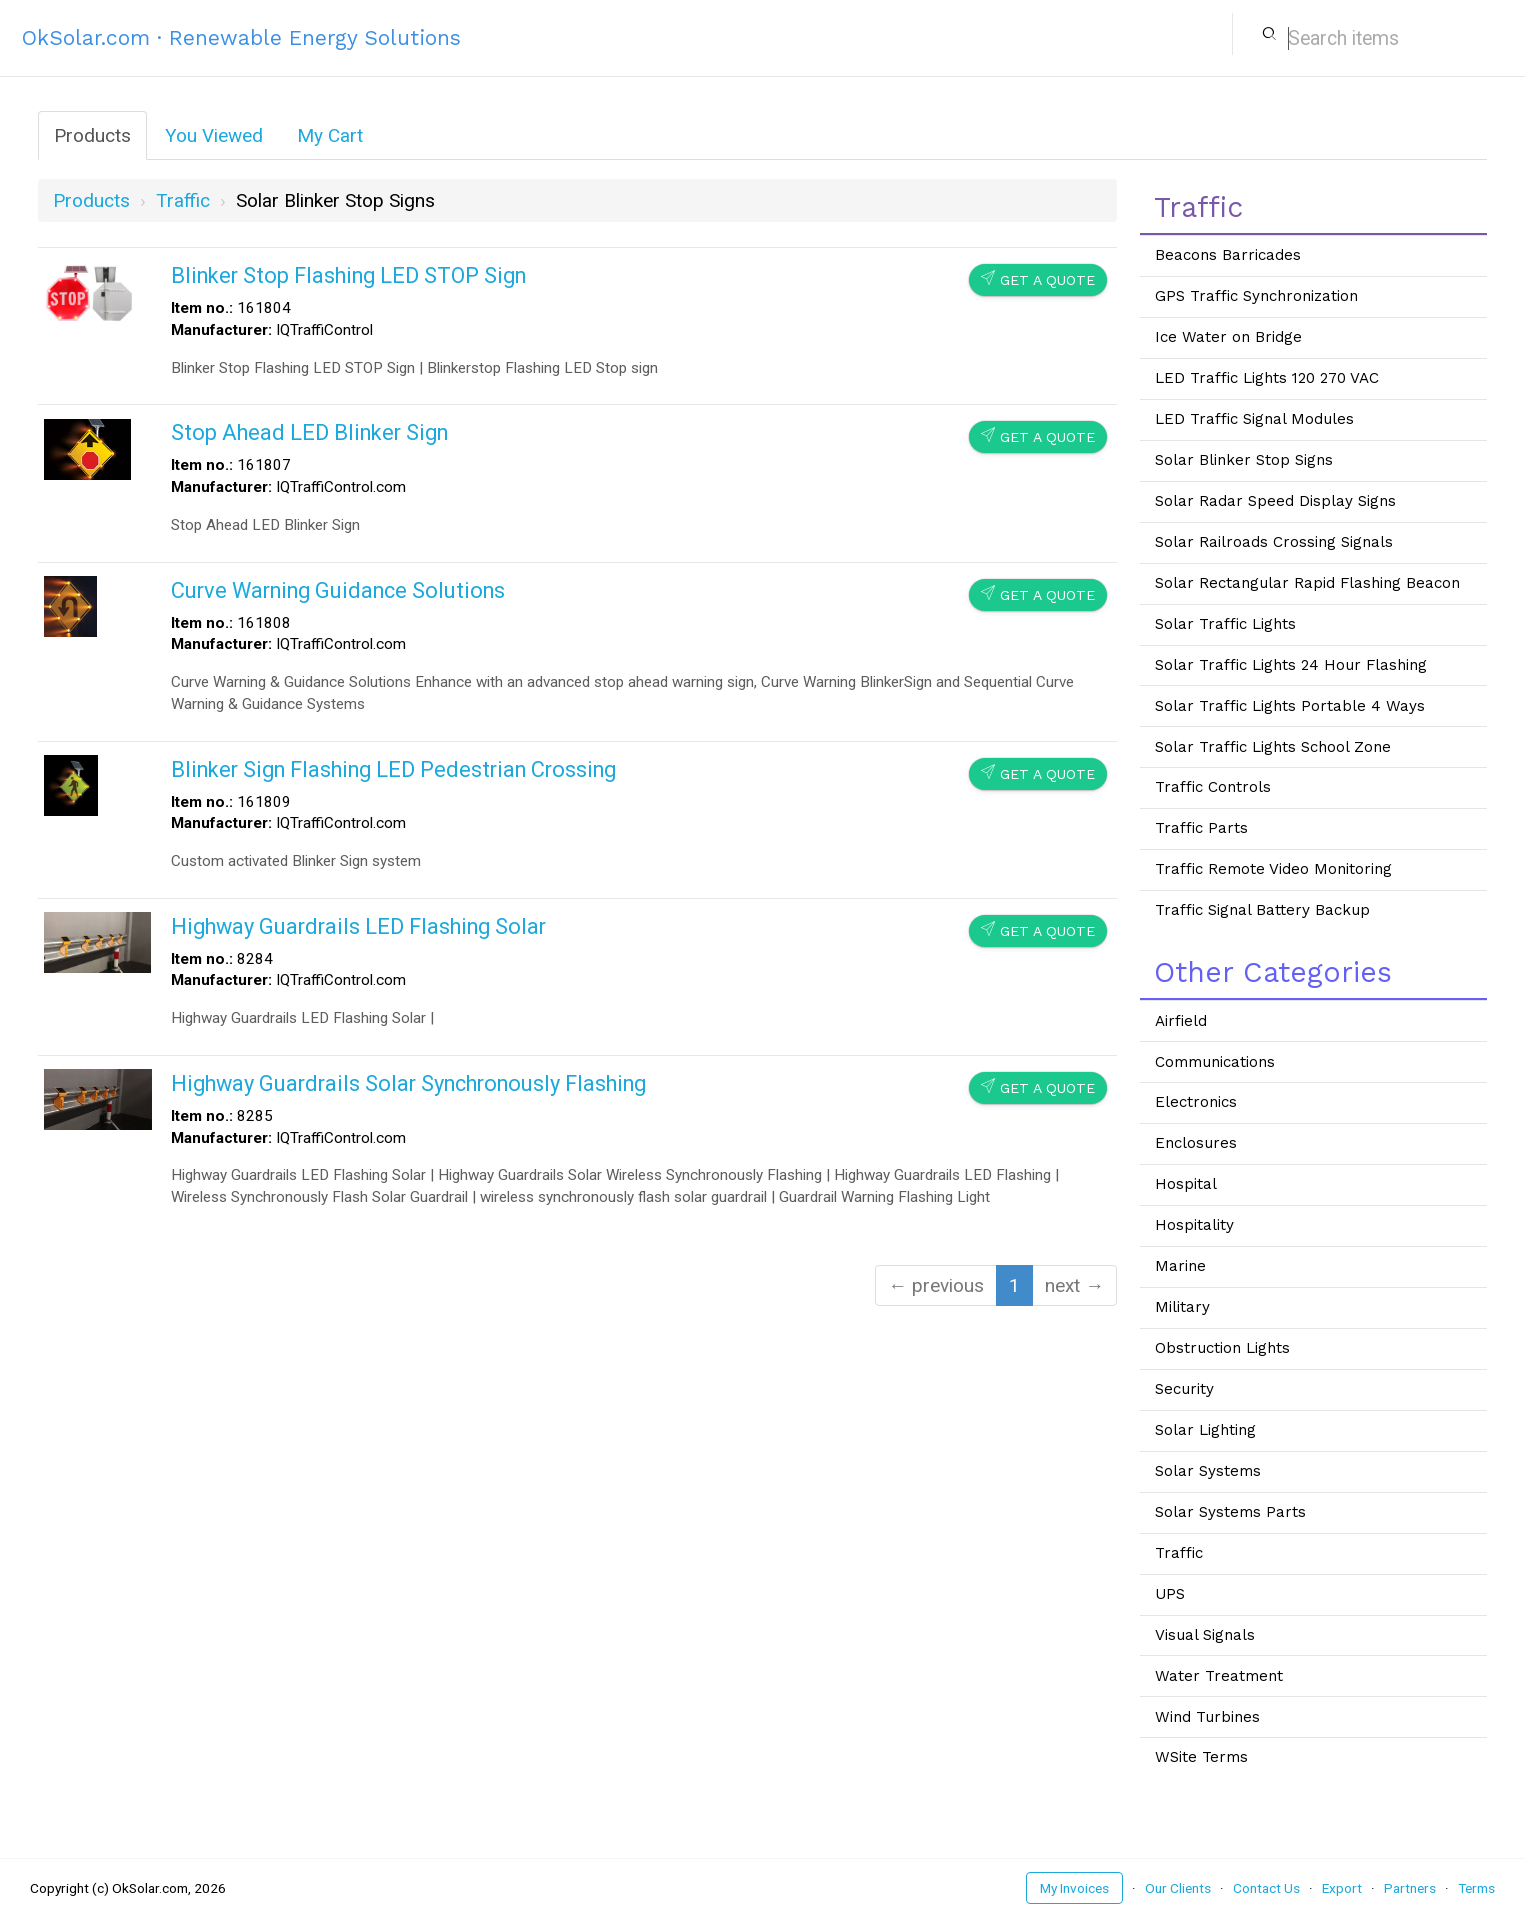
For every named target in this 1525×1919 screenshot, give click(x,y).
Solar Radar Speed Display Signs (1275, 501)
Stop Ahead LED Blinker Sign (309, 432)
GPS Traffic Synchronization (1256, 296)
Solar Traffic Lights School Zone (1273, 747)
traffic (183, 200)
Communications (1215, 1062)
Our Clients (1178, 1888)
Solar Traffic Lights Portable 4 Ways (1290, 706)
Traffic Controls (1213, 787)
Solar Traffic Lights (1225, 624)
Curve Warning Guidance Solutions (338, 590)
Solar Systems (1208, 1471)
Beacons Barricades (1228, 255)
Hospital (1186, 1184)
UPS (1170, 1594)
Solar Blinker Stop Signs (1244, 460)
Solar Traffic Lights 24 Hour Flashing (1291, 665)
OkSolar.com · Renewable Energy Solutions (241, 37)
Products (92, 135)
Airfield (1181, 1021)
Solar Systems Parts (1230, 1512)
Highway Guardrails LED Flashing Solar (358, 926)
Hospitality (1194, 1225)
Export (1342, 1888)
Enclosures (1196, 1143)
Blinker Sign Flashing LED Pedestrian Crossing (393, 769)
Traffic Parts (1201, 828)
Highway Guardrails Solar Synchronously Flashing (408, 1083)
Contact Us (1266, 1888)
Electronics (1196, 1102)
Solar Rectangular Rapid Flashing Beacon (1307, 583)
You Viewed (214, 135)
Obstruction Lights (1222, 1348)
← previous (936, 1285)
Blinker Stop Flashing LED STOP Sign (348, 275)
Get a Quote (1038, 279)
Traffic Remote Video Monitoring (1273, 869)
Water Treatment (1219, 1676)
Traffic (1179, 1553)
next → (1074, 1285)
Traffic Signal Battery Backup (1262, 910)
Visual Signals (1205, 1635)
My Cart (330, 135)
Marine (1180, 1266)
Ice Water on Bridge (1228, 337)
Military (1182, 1307)
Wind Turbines (1207, 1717)
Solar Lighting (1205, 1430)
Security (1184, 1389)
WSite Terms (1201, 1757)
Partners (1410, 1888)
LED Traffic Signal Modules (1254, 419)
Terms (1476, 1888)
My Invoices (1074, 1888)
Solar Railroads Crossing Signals (1274, 542)
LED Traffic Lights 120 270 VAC (1267, 378)
